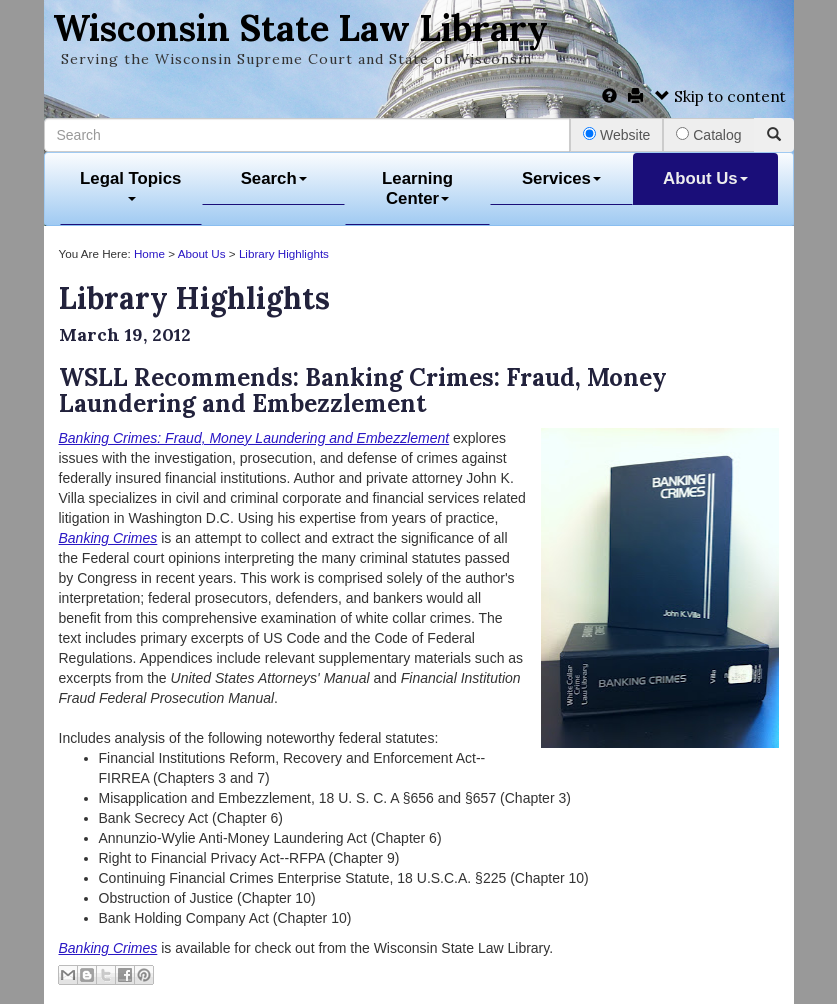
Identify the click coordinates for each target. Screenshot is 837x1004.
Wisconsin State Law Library (300, 28)
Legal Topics (130, 185)
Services (561, 178)
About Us (705, 178)
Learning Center (417, 188)
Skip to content (720, 96)
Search (274, 178)
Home (149, 253)
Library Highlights (284, 253)
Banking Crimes (108, 948)
